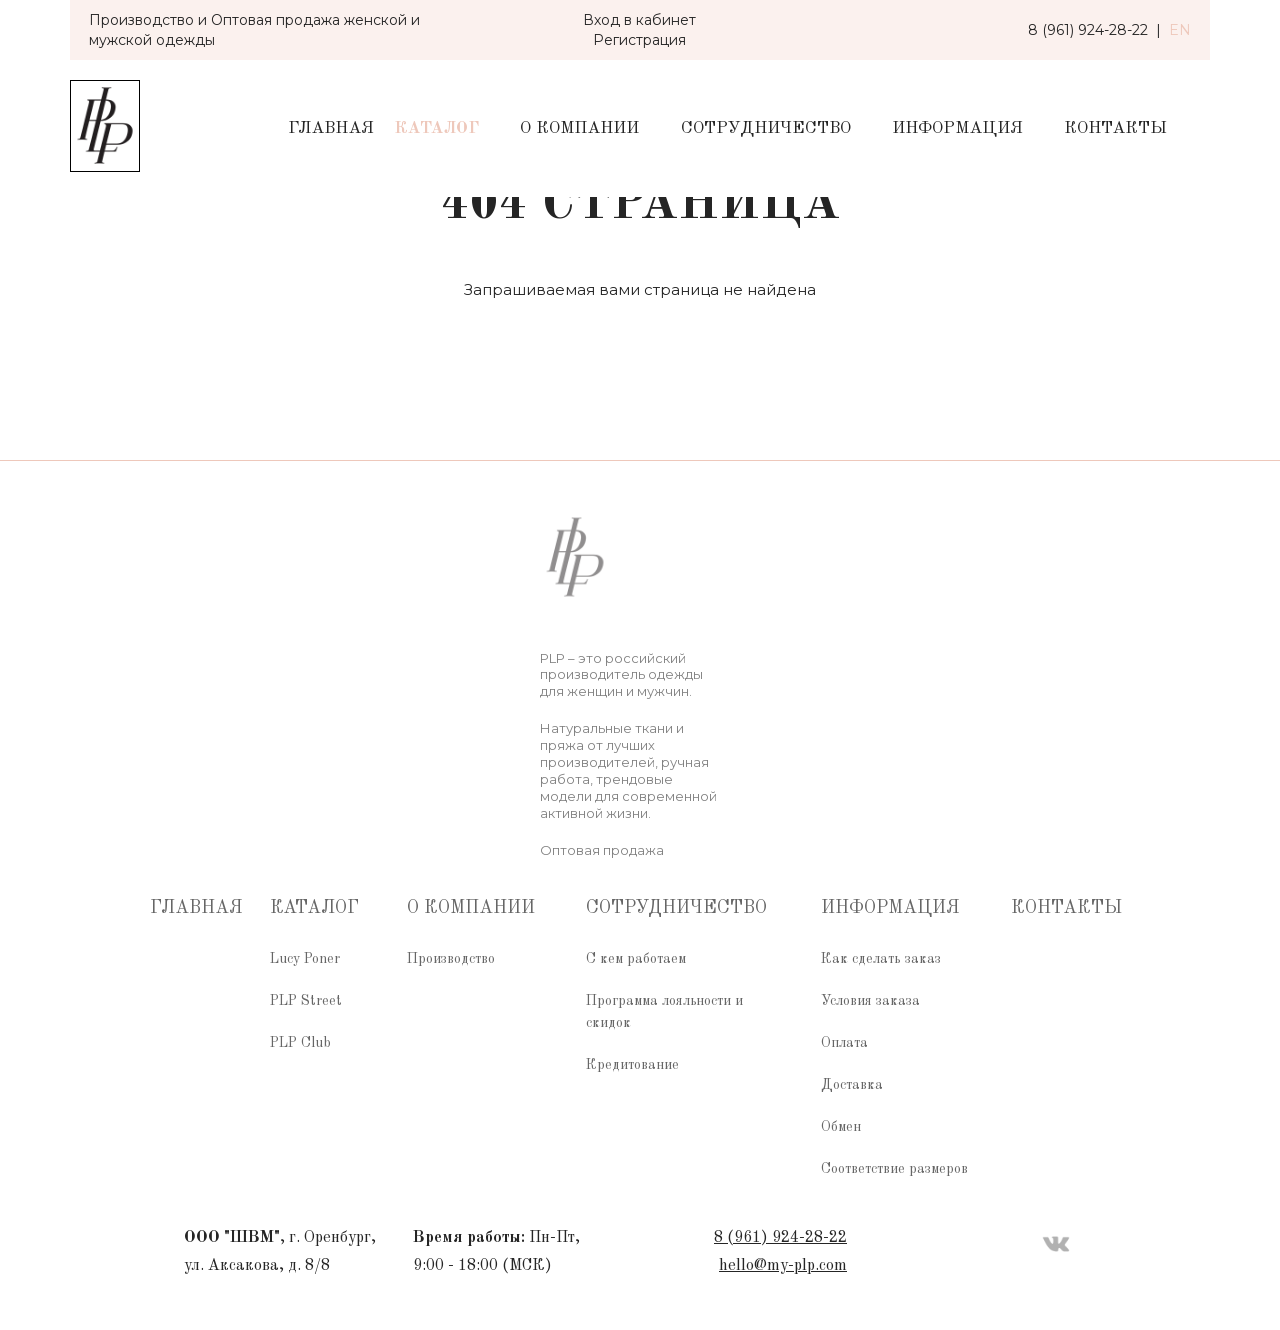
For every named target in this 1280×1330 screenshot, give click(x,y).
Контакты (1115, 128)
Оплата (844, 1043)
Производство (451, 959)
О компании (579, 128)
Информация (957, 128)
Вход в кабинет (639, 20)
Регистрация (639, 40)
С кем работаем (636, 959)
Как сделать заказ (881, 959)
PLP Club (300, 1043)
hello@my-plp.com (783, 1266)
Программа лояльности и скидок (664, 1012)
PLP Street (306, 1001)
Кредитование (632, 1065)
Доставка (852, 1085)
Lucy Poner (305, 959)
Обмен (841, 1127)
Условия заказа (870, 1001)
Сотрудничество (766, 128)
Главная (331, 128)
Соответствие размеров (894, 1169)
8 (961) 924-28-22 (780, 1238)
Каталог (436, 128)
